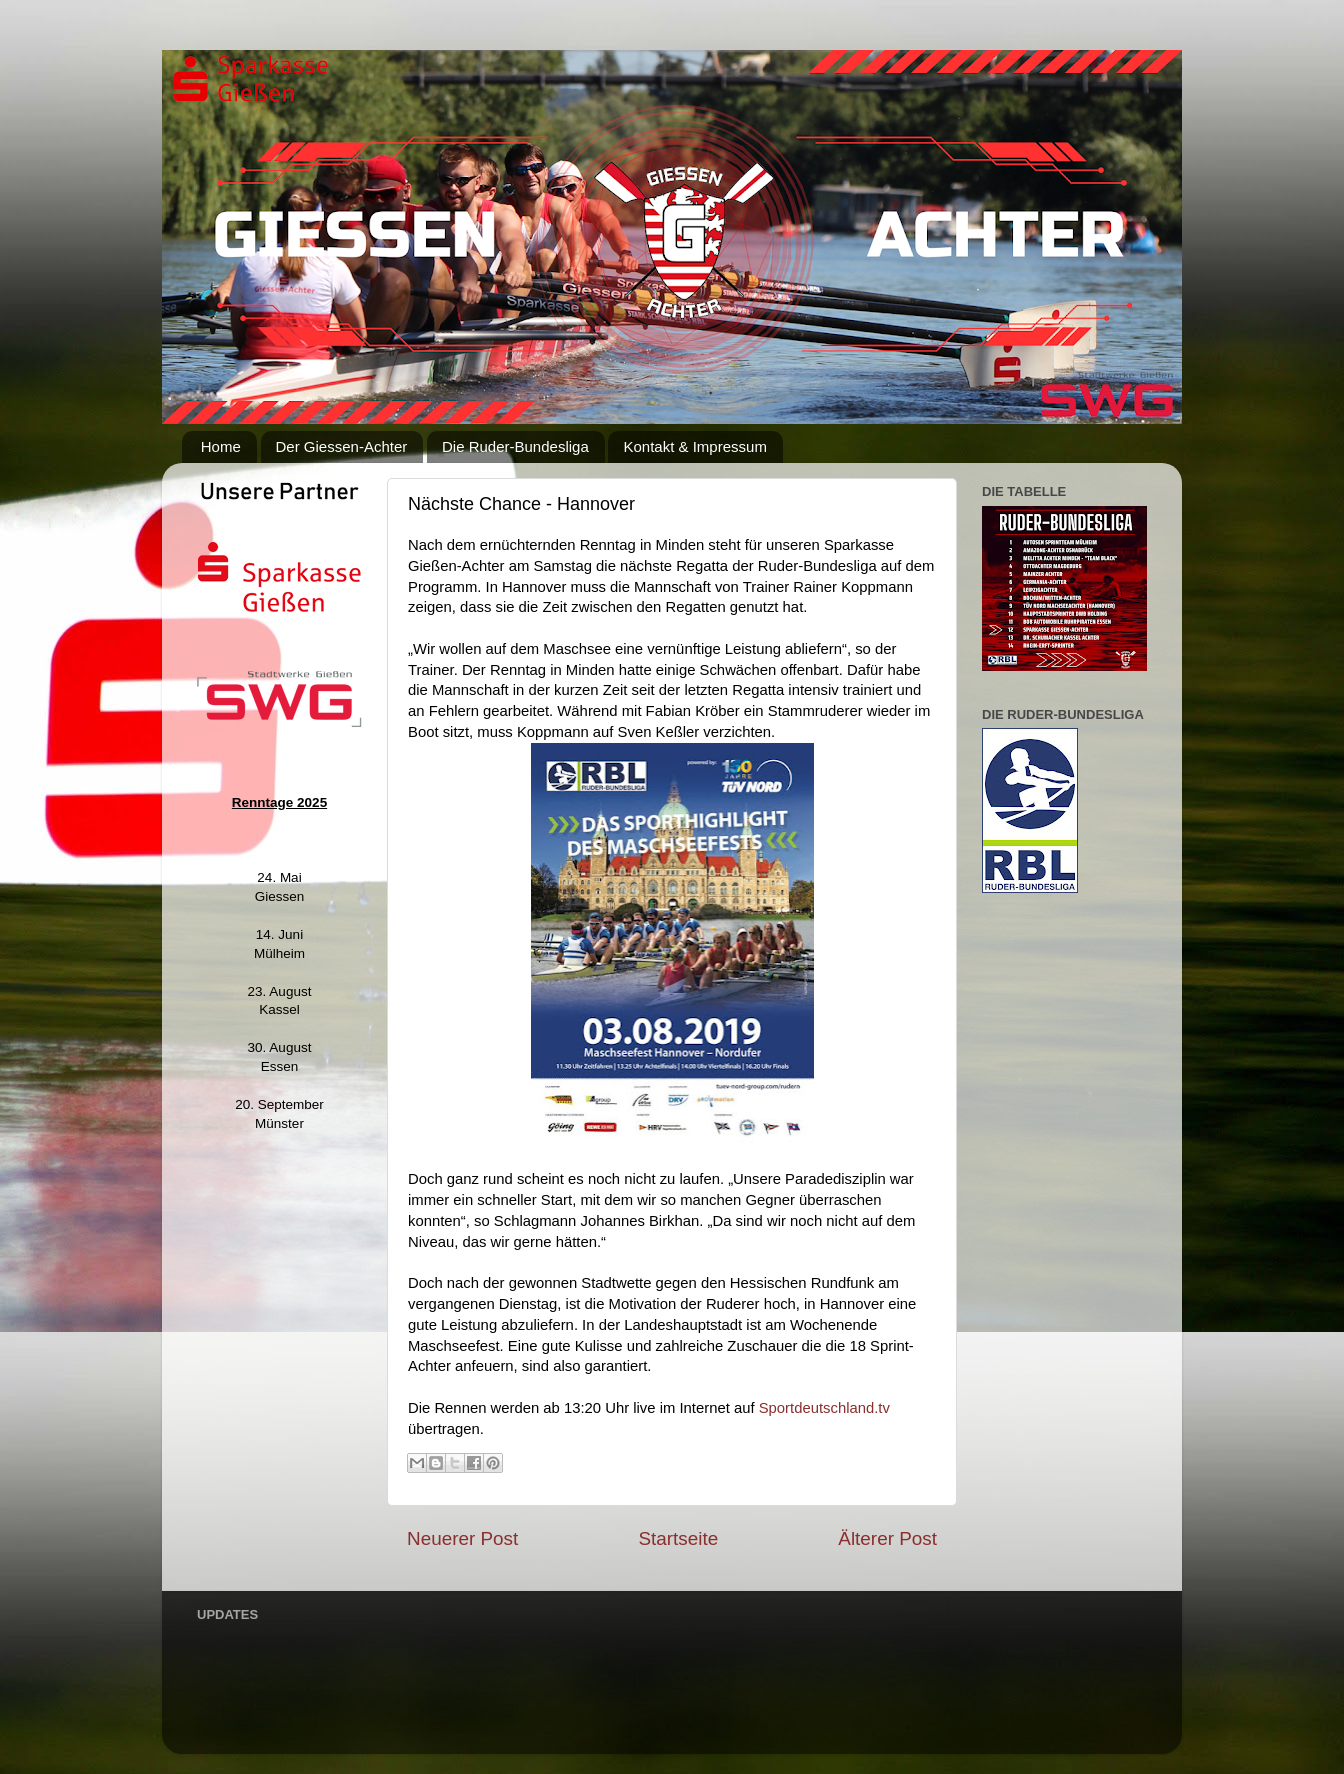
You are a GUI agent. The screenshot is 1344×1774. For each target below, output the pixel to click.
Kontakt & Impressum (694, 446)
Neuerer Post (462, 1538)
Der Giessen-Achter (342, 446)
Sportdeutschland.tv (822, 1408)
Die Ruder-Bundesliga (515, 446)
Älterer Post (887, 1538)
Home (221, 446)
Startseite (678, 1538)
